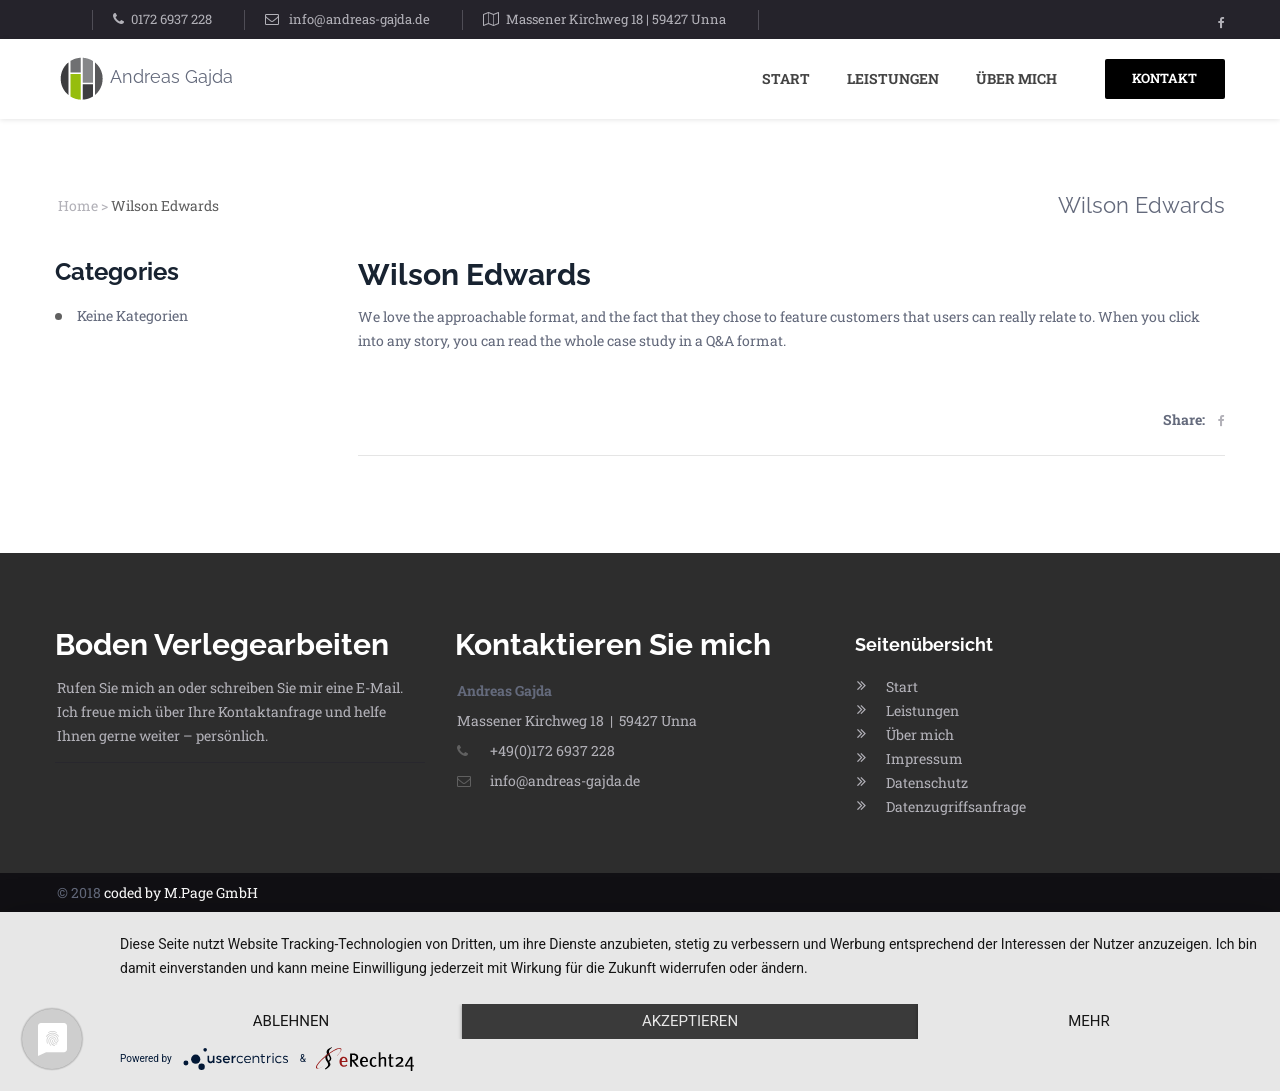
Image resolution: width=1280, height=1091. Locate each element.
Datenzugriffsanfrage (956, 806)
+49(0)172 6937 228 (536, 750)
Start (786, 78)
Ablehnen (291, 1021)
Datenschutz (927, 782)
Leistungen (893, 78)
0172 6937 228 (171, 19)
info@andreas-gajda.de (359, 19)
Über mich (1016, 78)
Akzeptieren (690, 1021)
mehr (1089, 1021)
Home (78, 205)
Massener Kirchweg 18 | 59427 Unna (616, 19)
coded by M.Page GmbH (181, 892)
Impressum (924, 758)
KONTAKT (1164, 78)
